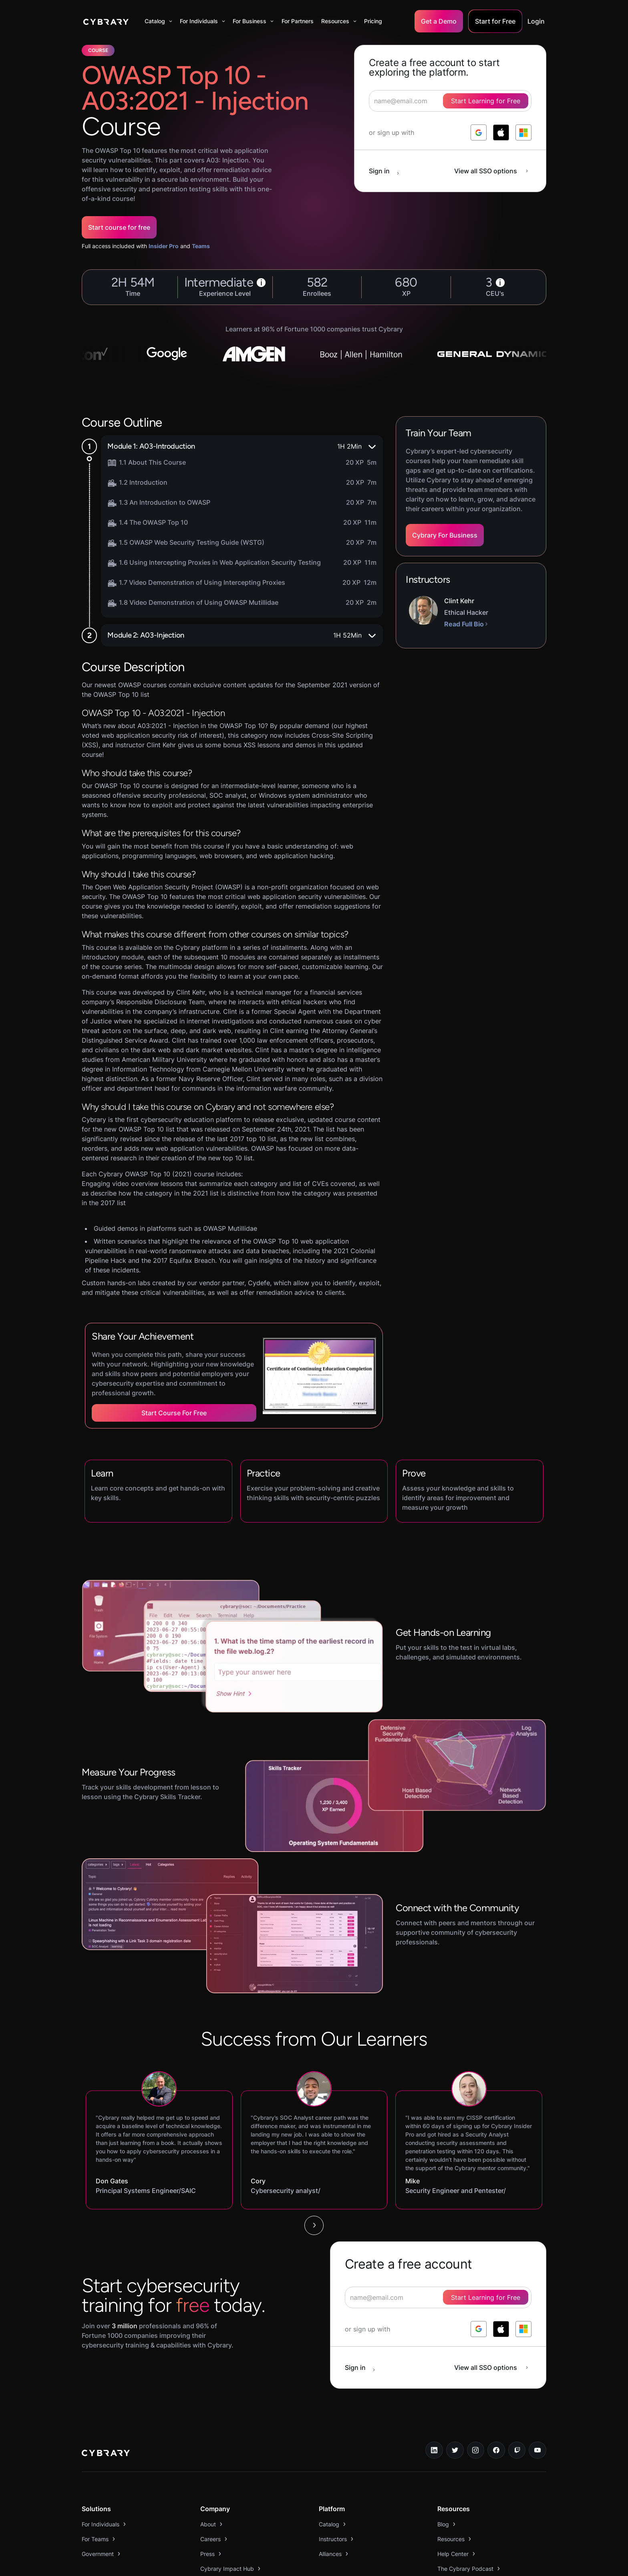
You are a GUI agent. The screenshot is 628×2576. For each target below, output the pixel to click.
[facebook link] (496, 2450)
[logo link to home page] (106, 2454)
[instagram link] (476, 2450)
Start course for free (119, 227)
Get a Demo (439, 21)
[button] (158, 21)
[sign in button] (388, 171)
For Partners (298, 21)
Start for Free (495, 21)
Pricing (373, 21)
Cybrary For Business (444, 535)
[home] (106, 21)
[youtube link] (537, 2450)
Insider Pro (164, 246)
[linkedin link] (434, 2450)
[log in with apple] (501, 132)
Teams (201, 246)
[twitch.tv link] (517, 2450)
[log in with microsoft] (523, 132)
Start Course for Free (174, 1413)
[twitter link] (455, 2450)
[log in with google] (479, 132)
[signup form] (438, 2297)
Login (536, 21)
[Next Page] (314, 2225)
